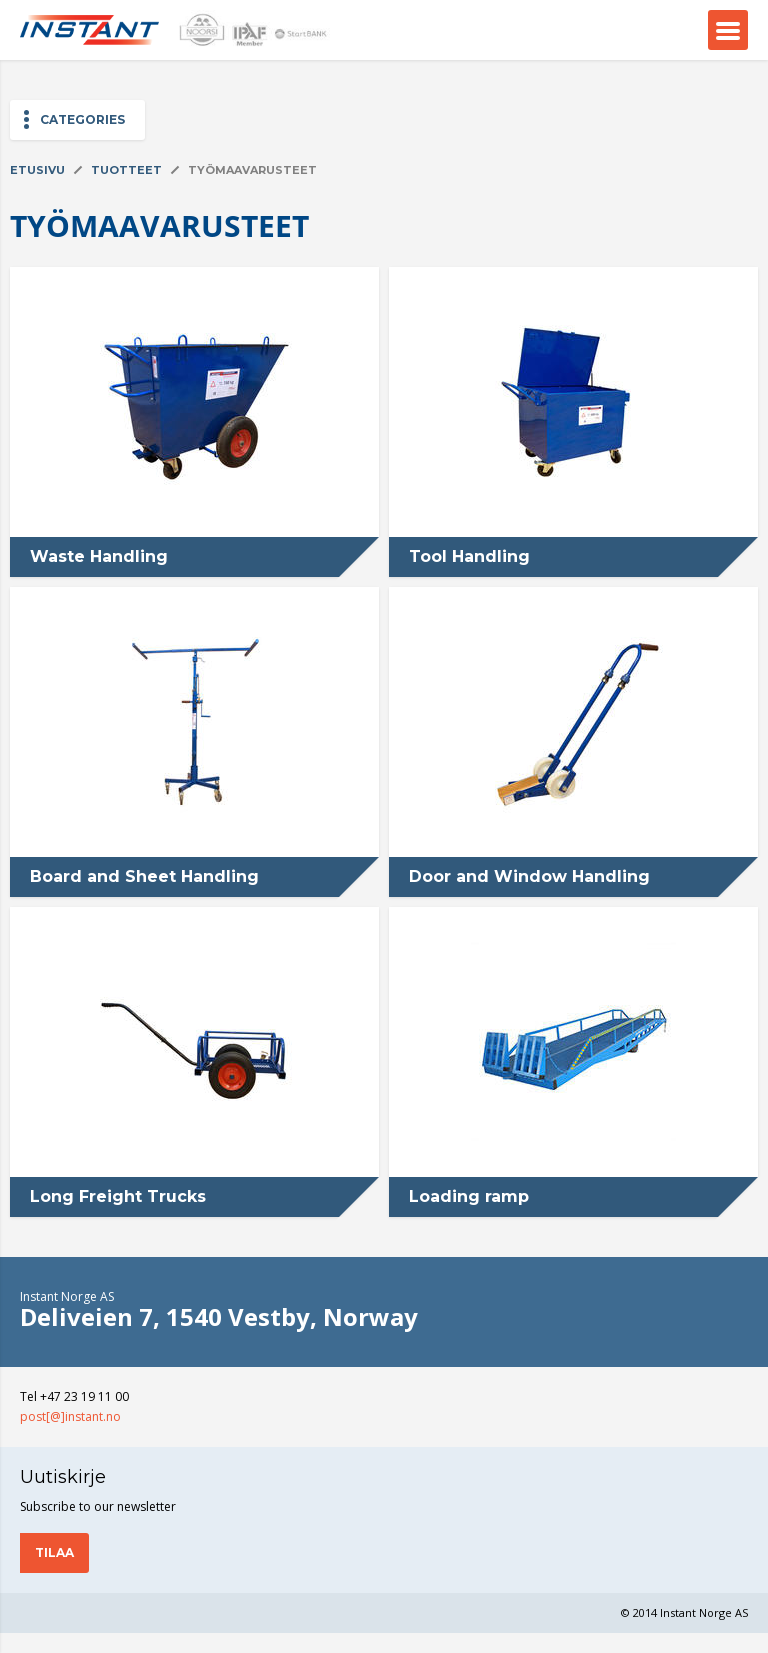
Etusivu (37, 170)
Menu (728, 30)
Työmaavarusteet (252, 170)
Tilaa (54, 1552)
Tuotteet (126, 170)
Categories (82, 119)
